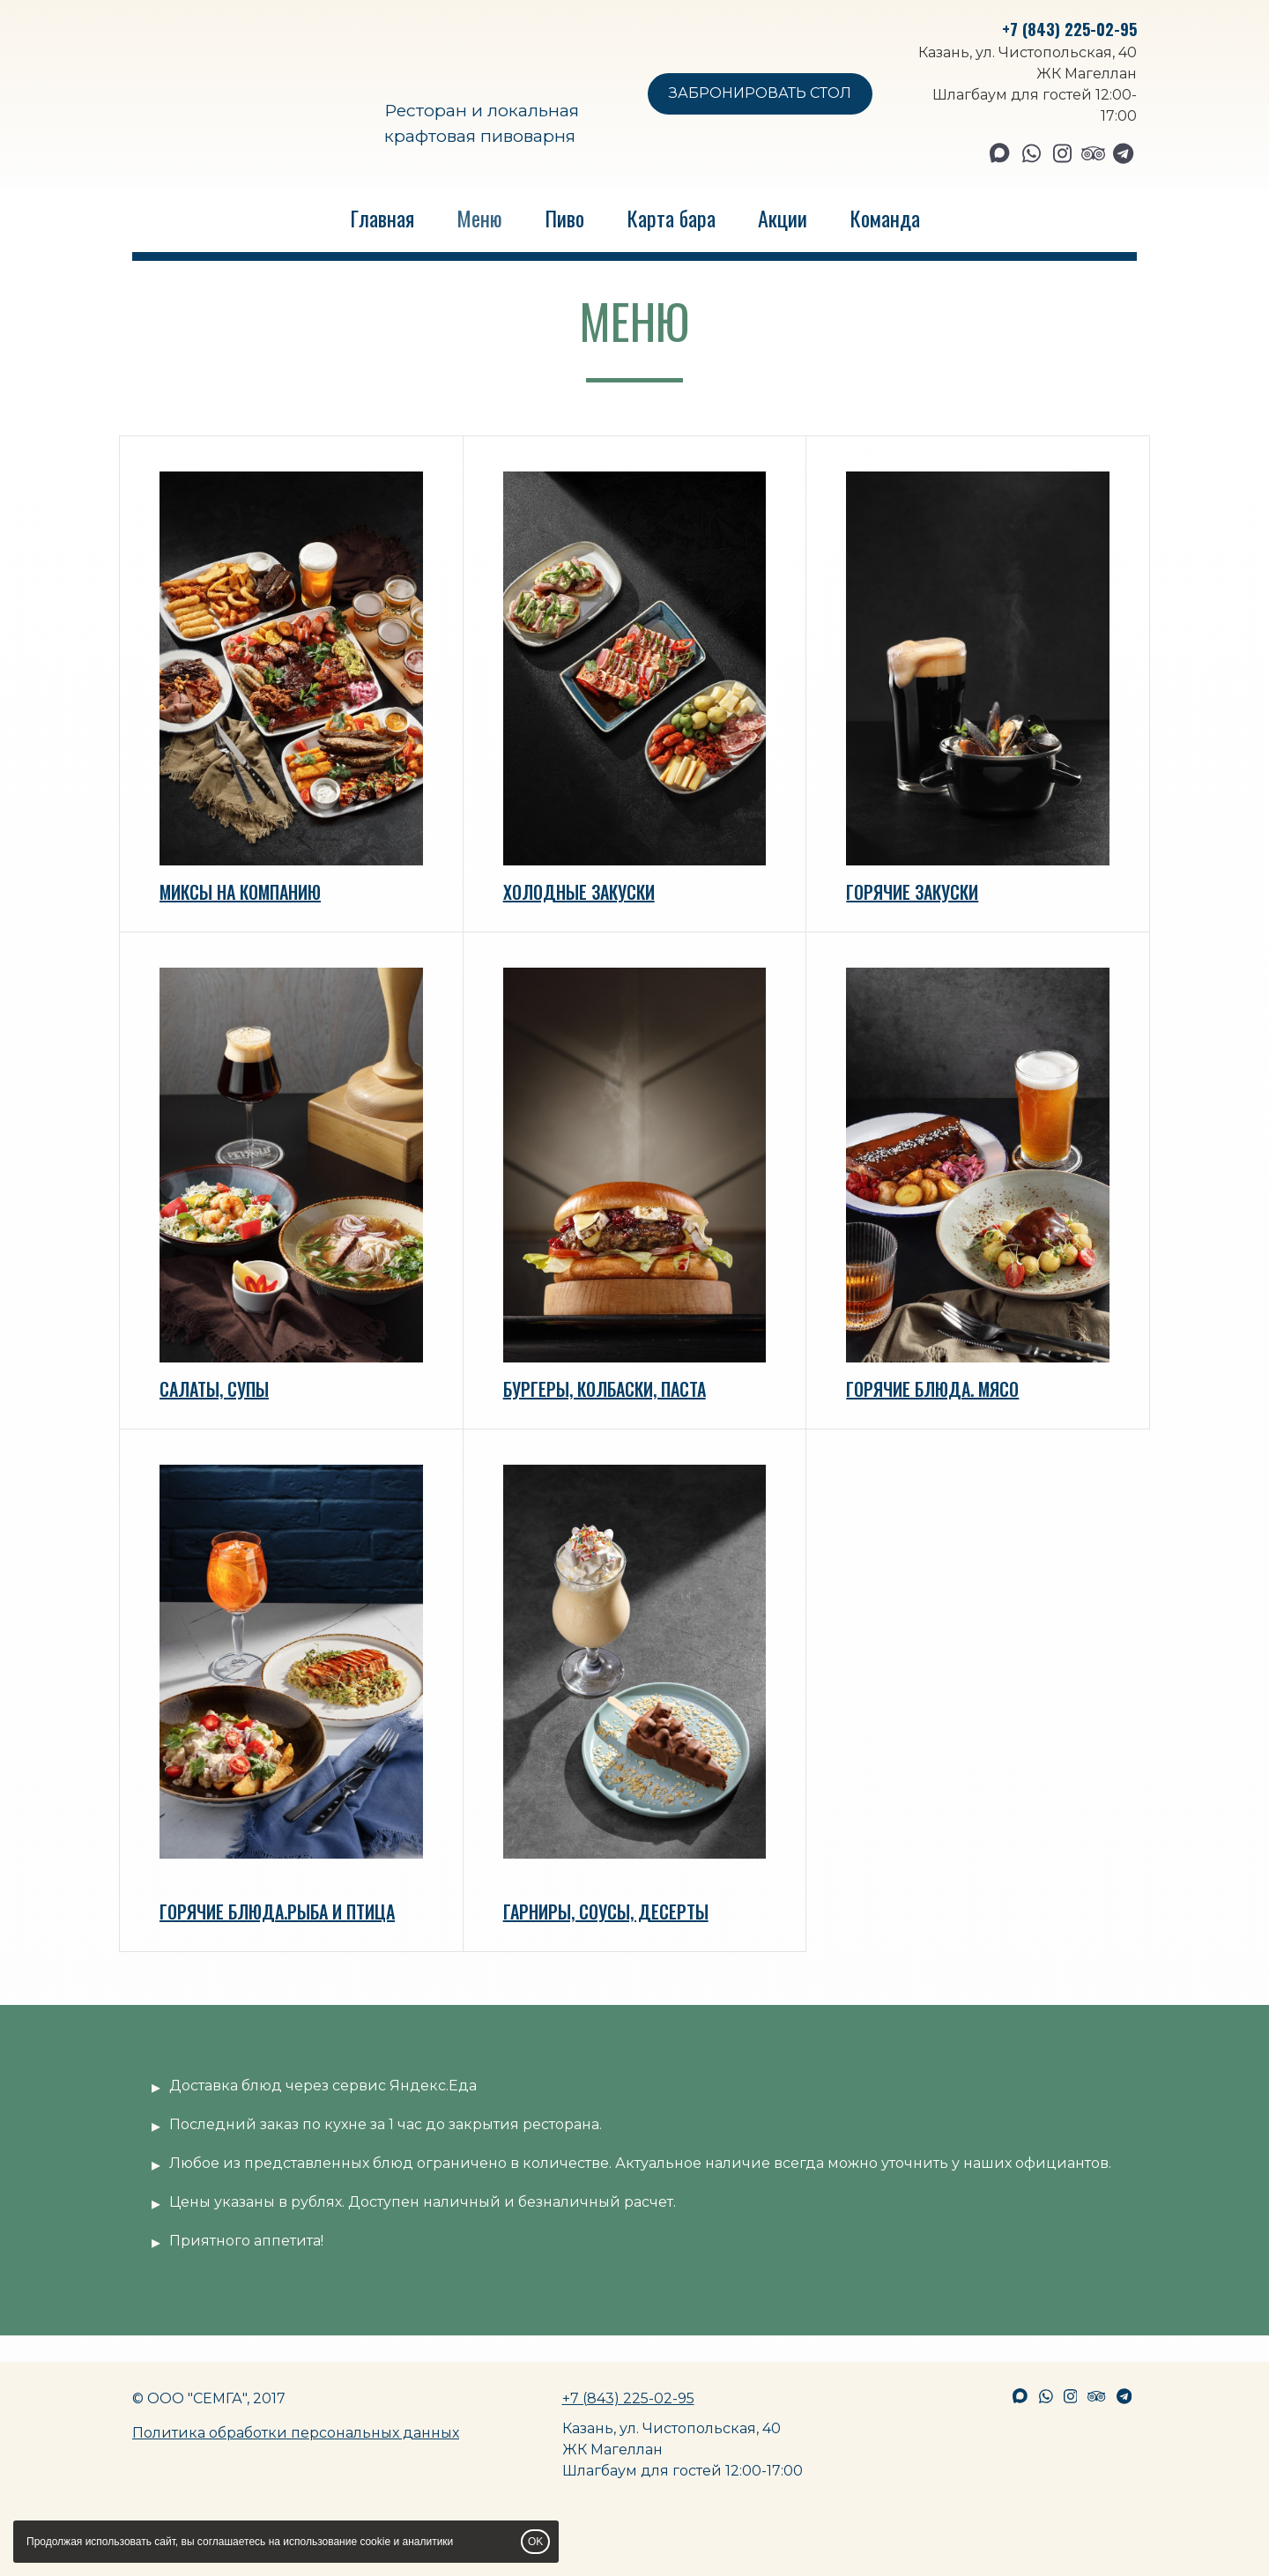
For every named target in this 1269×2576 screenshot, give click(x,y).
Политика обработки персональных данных (295, 2432)
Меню (479, 218)
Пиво (564, 218)
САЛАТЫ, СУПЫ (214, 1389)
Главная (382, 218)
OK (535, 2541)
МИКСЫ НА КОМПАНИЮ (240, 892)
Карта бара (671, 218)
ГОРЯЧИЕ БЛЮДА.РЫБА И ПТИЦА (277, 1911)
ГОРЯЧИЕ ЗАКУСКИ (912, 892)
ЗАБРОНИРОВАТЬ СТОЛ (760, 93)
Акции (782, 218)
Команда (885, 218)
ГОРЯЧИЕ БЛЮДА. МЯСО (932, 1389)
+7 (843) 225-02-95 (1069, 29)
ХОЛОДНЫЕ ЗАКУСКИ (579, 892)
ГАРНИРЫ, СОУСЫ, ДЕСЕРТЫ (606, 1911)
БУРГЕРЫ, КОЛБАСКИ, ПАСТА (604, 1389)
